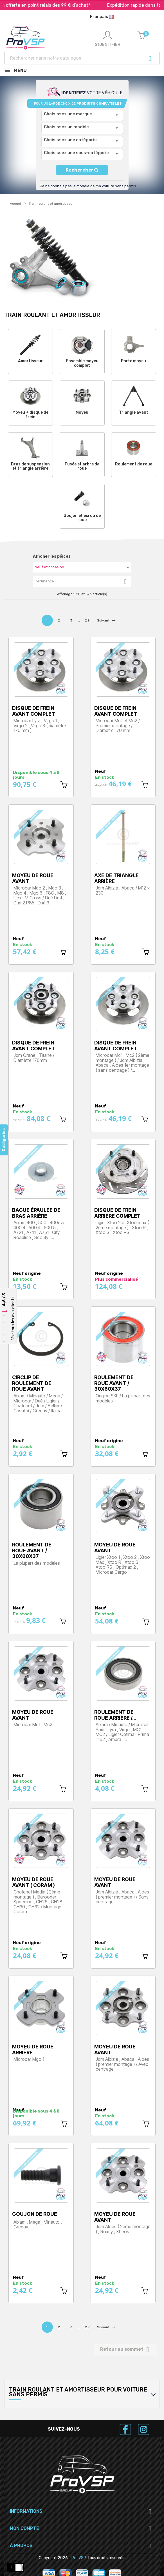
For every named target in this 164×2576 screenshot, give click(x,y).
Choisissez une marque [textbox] (68, 113)
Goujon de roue (34, 2214)
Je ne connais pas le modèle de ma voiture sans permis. (88, 186)
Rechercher (82, 170)
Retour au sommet (125, 2349)
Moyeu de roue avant (32, 878)
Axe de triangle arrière (116, 878)
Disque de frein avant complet (33, 711)
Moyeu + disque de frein (30, 414)
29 (87, 620)
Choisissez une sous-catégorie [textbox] (76, 152)
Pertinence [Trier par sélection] (83, 581)
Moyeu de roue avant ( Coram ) (33, 1882)
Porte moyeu (133, 361)
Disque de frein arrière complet (117, 1213)
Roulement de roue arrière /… (115, 1715)
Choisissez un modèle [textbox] (66, 126)
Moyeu (82, 412)
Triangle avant (133, 412)
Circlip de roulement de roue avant (31, 1383)
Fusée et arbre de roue (82, 466)
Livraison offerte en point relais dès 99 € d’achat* (57, 5)
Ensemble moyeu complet (82, 363)
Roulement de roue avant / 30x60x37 (114, 1383)
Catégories (3, 1139)
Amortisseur (30, 361)
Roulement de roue (133, 464)
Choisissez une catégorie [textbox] (70, 139)
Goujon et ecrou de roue (82, 517)
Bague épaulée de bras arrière (36, 1213)
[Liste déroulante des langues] (103, 17)
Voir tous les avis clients (13, 1318)
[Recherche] (82, 58)
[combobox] (82, 115)
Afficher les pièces (52, 556)
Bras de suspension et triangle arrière (30, 466)
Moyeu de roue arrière (32, 2049)
